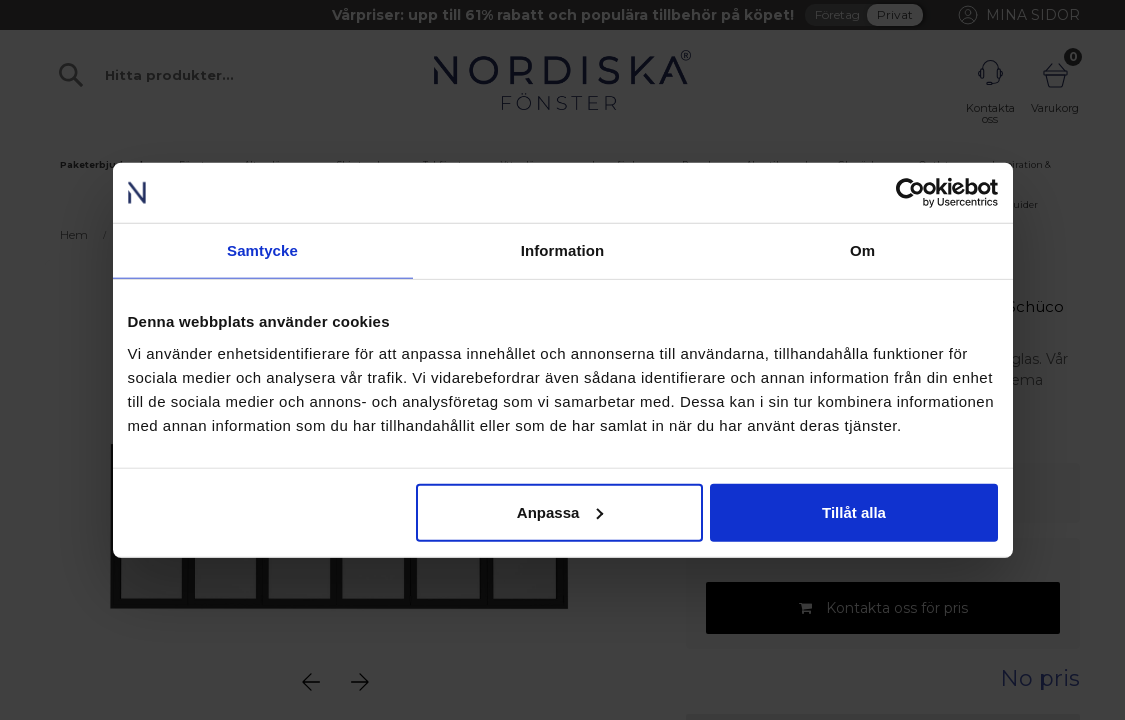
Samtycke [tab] (262, 250)
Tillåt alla (854, 511)
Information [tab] (563, 250)
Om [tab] (862, 250)
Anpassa (560, 511)
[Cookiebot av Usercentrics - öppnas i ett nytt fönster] (910, 193)
